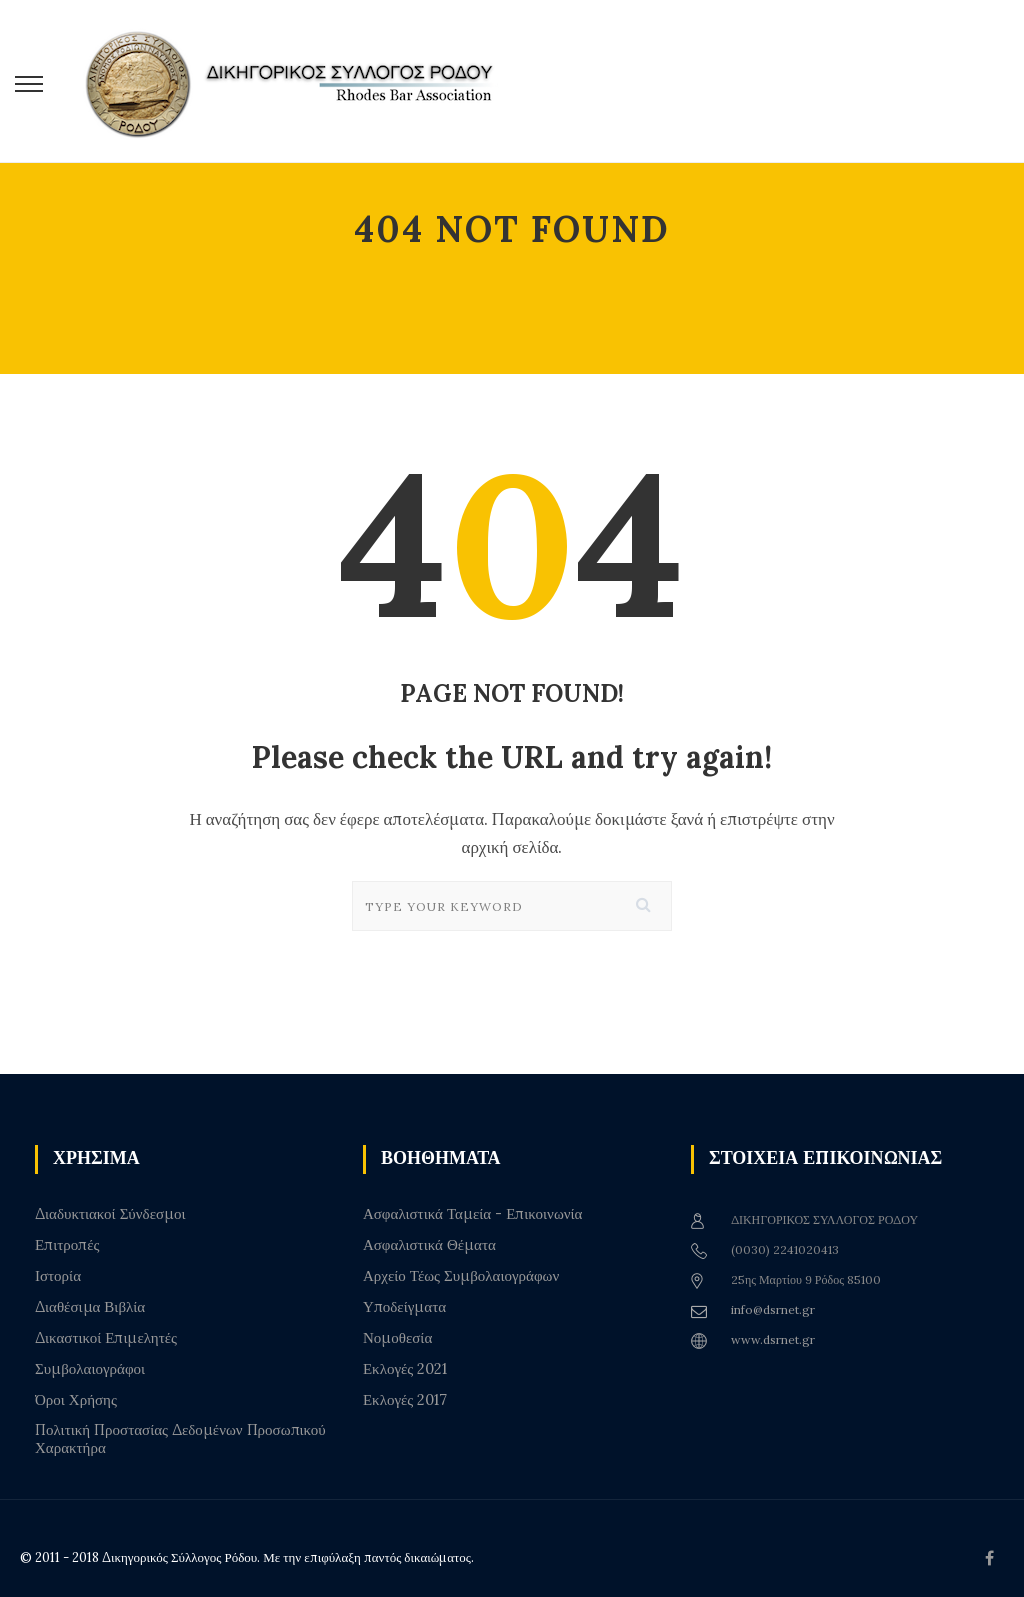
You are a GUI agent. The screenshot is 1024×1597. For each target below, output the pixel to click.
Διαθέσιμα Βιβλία (90, 1307)
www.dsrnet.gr (773, 1339)
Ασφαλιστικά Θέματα (429, 1245)
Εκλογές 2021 (405, 1369)
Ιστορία (58, 1276)
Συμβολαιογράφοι (90, 1369)
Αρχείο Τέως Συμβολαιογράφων (461, 1276)
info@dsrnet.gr (773, 1309)
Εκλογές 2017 (405, 1400)
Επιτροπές (67, 1245)
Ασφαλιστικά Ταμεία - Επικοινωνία (472, 1214)
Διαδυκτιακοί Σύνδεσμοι (110, 1214)
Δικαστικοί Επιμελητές (106, 1338)
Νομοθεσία (397, 1338)
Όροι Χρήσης (76, 1400)
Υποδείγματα (404, 1307)
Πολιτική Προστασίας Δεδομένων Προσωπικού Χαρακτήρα (180, 1439)
